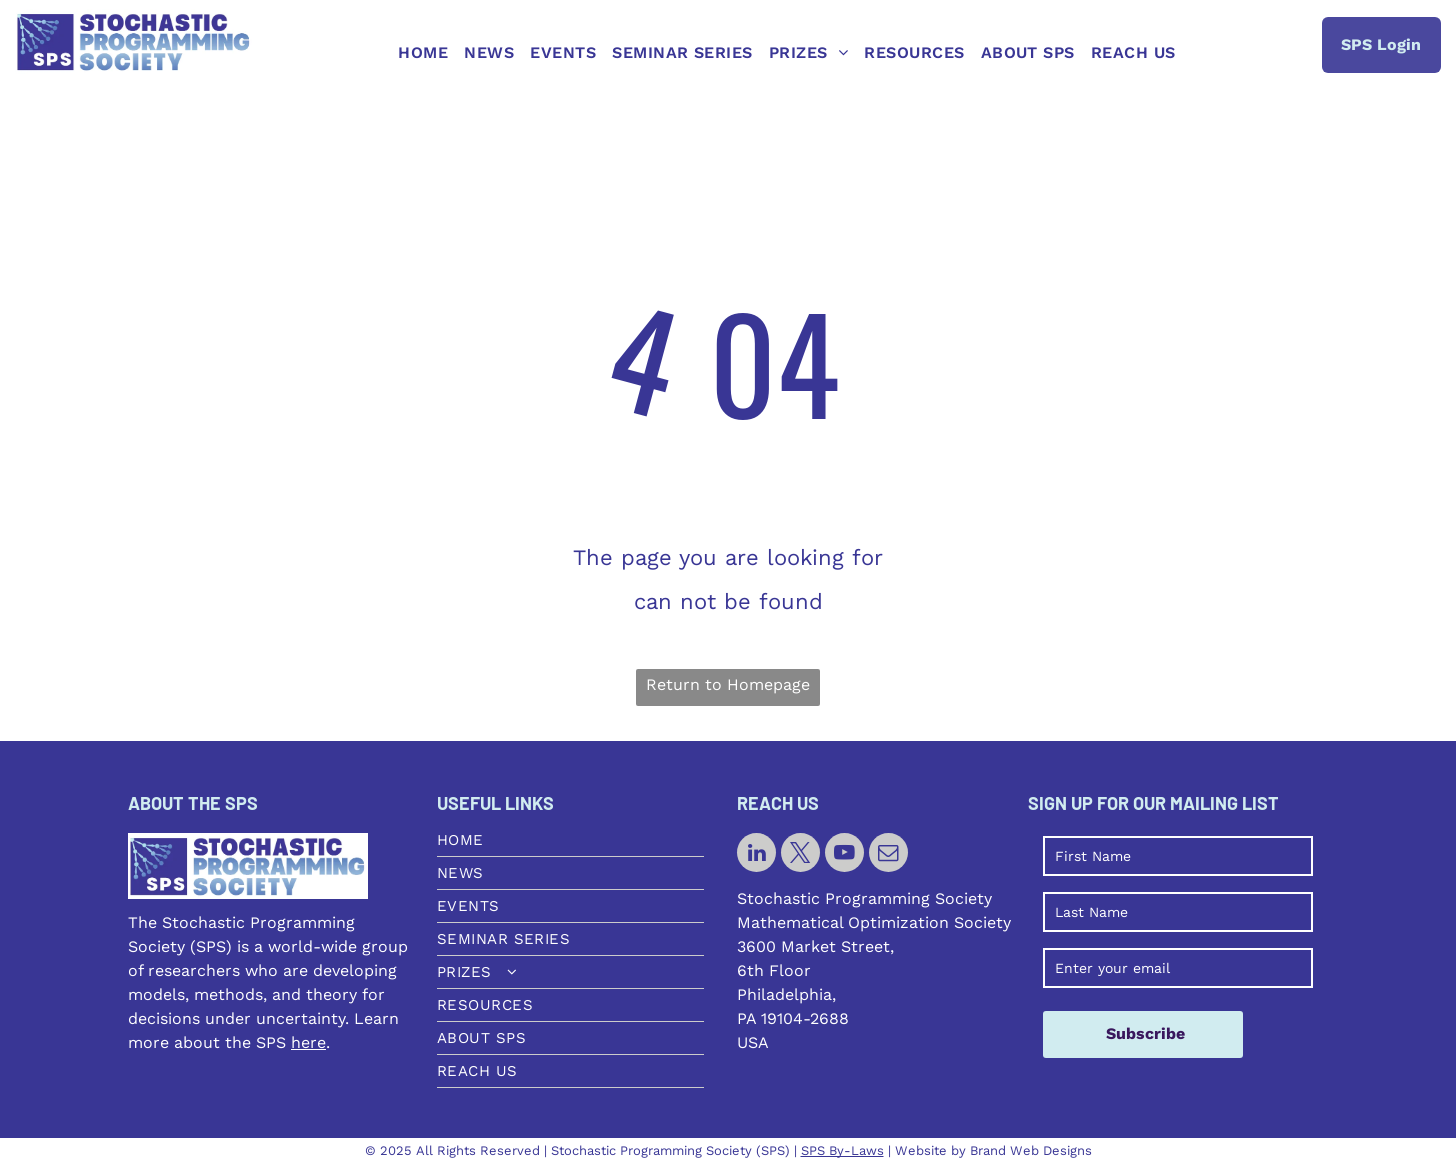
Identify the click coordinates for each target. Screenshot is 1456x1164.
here (308, 1042)
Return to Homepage (728, 684)
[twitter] (800, 855)
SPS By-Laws (842, 1150)
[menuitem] (423, 53)
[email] (888, 855)
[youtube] (844, 855)
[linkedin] (756, 855)
